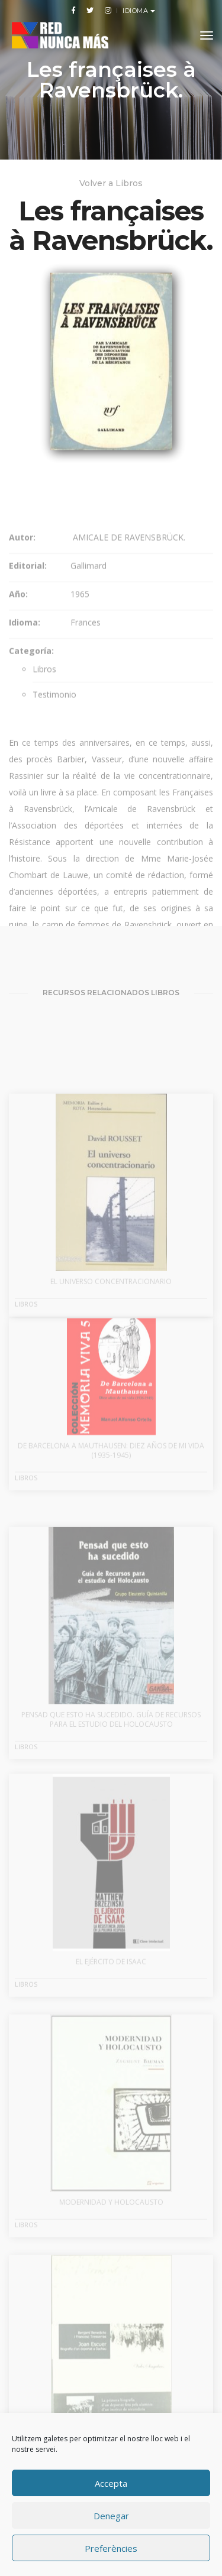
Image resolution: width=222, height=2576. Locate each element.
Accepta (111, 2483)
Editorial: (28, 604)
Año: (18, 632)
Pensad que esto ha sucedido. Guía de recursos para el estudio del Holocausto (111, 1766)
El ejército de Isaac (111, 2007)
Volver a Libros (111, 183)
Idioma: (24, 661)
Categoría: (31, 689)
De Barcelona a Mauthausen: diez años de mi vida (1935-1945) (111, 1485)
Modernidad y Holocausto (111, 2247)
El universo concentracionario (111, 1326)
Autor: (22, 576)
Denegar (111, 2516)
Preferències (111, 2548)
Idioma (136, 11)
